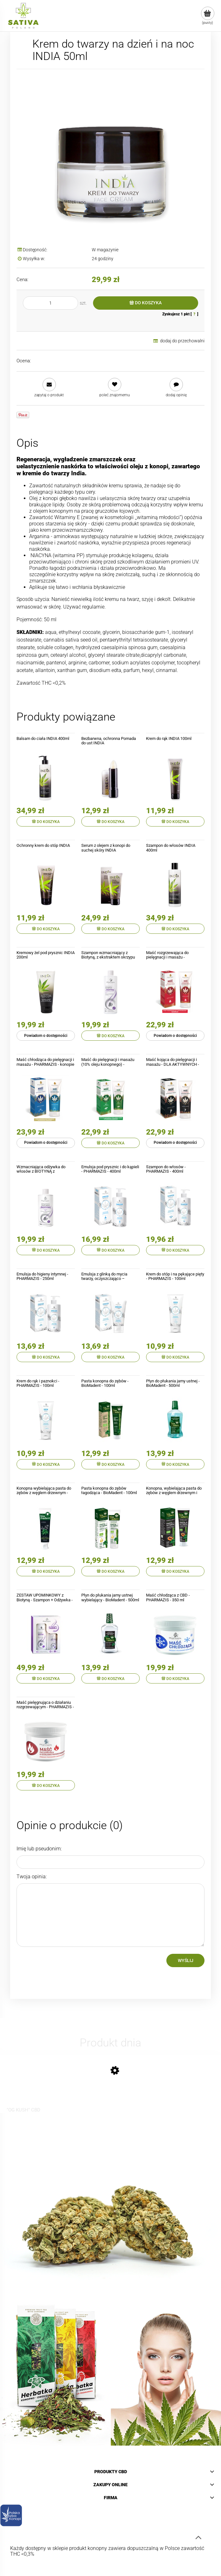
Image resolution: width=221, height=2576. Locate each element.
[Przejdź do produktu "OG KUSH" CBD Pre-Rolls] (24, 2088)
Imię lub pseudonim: (39, 1849)
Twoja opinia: (32, 1877)
